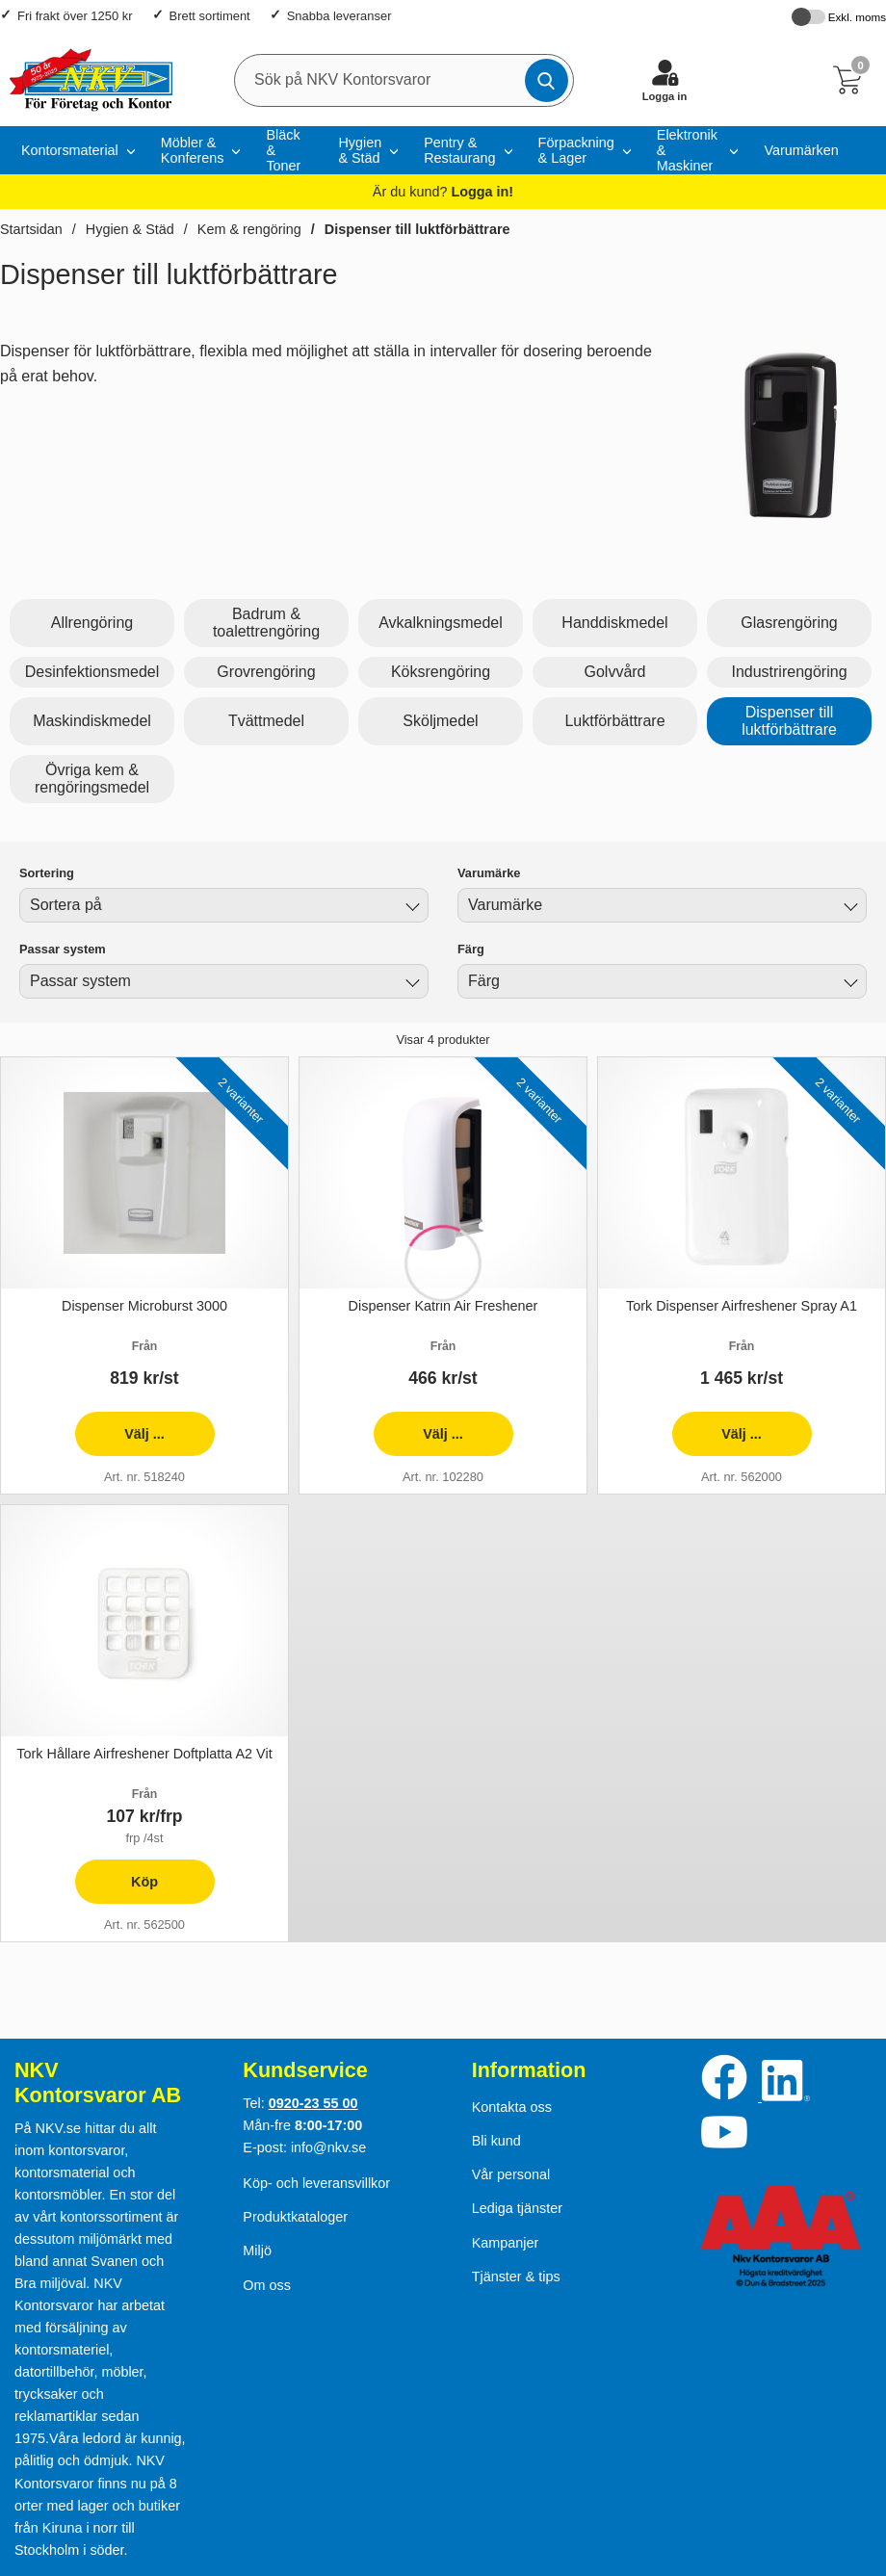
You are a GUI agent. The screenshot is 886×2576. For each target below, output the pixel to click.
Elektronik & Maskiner (687, 150)
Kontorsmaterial (69, 150)
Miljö (257, 2250)
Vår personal (511, 2174)
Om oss (267, 2285)
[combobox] (224, 905)
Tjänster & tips (516, 2276)
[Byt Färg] (848, 984)
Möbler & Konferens (192, 150)
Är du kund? (443, 191)
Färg (470, 949)
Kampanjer (505, 2243)
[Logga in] (664, 80)
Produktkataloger (295, 2217)
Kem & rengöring (249, 229)
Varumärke (488, 873)
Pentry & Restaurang (459, 150)
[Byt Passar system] (410, 984)
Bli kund (496, 2140)
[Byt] (410, 908)
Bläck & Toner (283, 150)
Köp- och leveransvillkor (316, 2183)
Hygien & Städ (359, 150)
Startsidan (31, 229)
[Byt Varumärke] (848, 908)
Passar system (62, 949)
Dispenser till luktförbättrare (417, 229)
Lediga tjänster (517, 2208)
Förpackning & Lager (576, 150)
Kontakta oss (512, 2107)
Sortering (46, 873)
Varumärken (801, 150)
